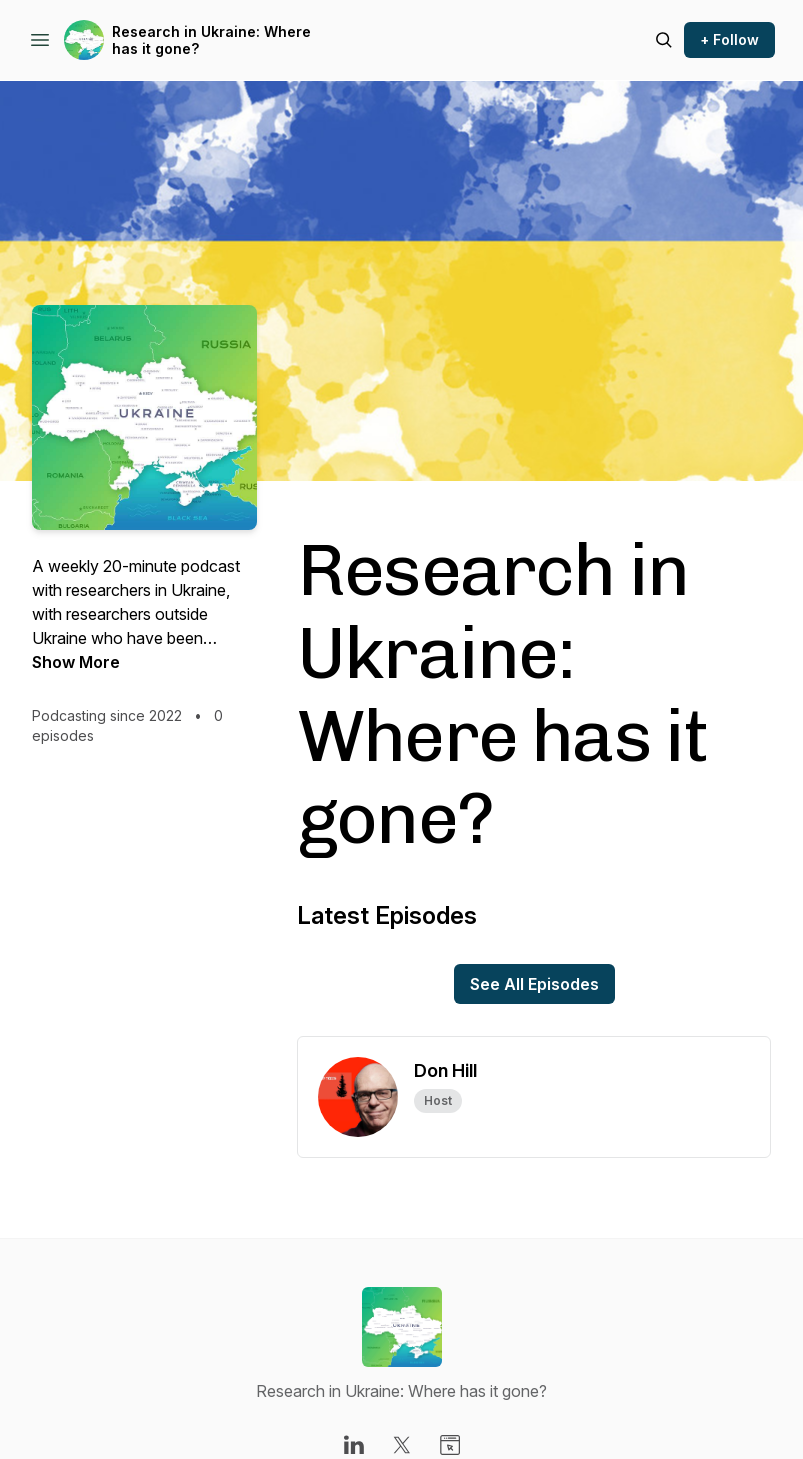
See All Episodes (534, 984)
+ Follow (729, 39)
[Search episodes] (664, 40)
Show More (76, 662)
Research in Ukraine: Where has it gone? (211, 40)
